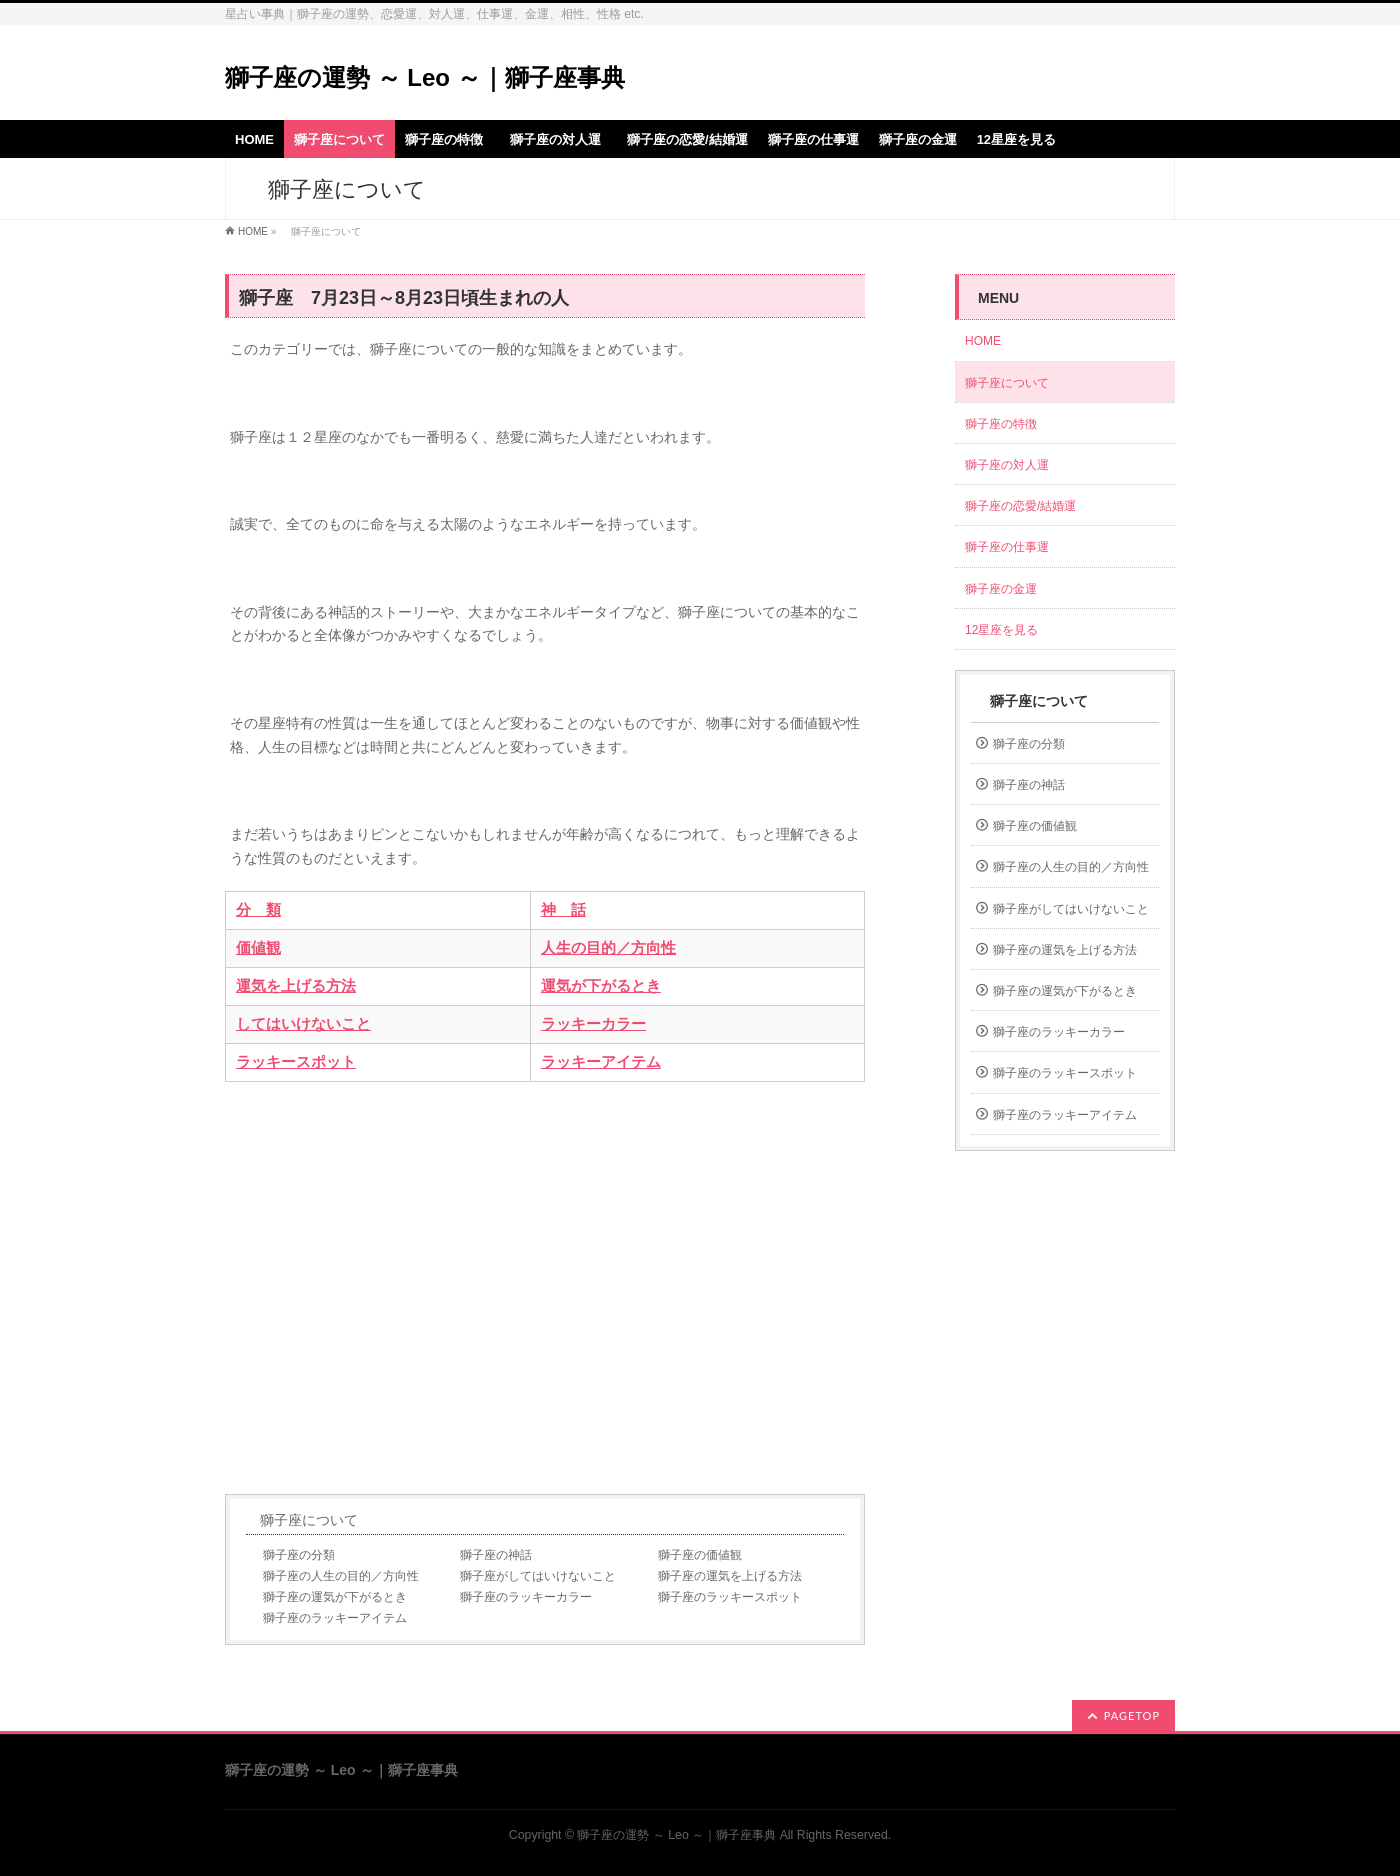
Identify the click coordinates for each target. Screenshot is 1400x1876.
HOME (253, 231)
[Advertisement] (545, 1288)
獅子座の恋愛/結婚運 (1020, 506)
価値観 (258, 948)
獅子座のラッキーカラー (526, 1597)
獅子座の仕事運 (1007, 547)
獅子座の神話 (496, 1555)
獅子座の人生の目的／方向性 (341, 1576)
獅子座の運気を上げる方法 (730, 1576)
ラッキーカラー (593, 1024)
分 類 (258, 910)
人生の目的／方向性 (608, 948)
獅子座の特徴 (1001, 424)
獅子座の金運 (1001, 589)
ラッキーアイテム (601, 1062)
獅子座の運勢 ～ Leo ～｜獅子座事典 (425, 77)
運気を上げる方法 (296, 986)
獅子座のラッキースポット (730, 1597)
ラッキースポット (296, 1062)
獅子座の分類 (299, 1555)
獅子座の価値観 (700, 1555)
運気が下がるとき (601, 986)
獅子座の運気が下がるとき (335, 1597)
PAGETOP (1132, 1715)
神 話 (563, 910)
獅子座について (309, 1520)
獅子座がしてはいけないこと (538, 1576)
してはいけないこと (303, 1024)
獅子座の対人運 (1013, 465)
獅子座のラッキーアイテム (335, 1618)
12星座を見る (1001, 630)
